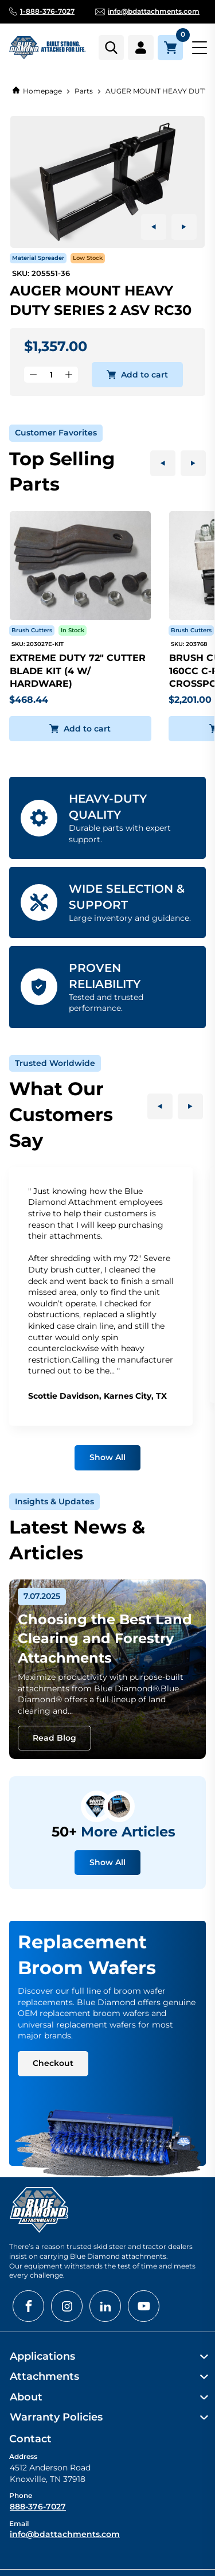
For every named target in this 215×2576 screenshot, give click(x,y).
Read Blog (54, 1738)
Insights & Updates (54, 1501)
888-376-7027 (38, 2506)
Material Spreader (38, 258)
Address (23, 2456)
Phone (20, 2495)
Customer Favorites (56, 432)
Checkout (53, 2063)
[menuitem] (107, 2356)
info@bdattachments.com (65, 2534)
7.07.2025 (42, 1596)
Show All (107, 1457)
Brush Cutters (31, 630)
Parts (84, 91)
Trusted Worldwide (55, 1063)
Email (19, 2523)
